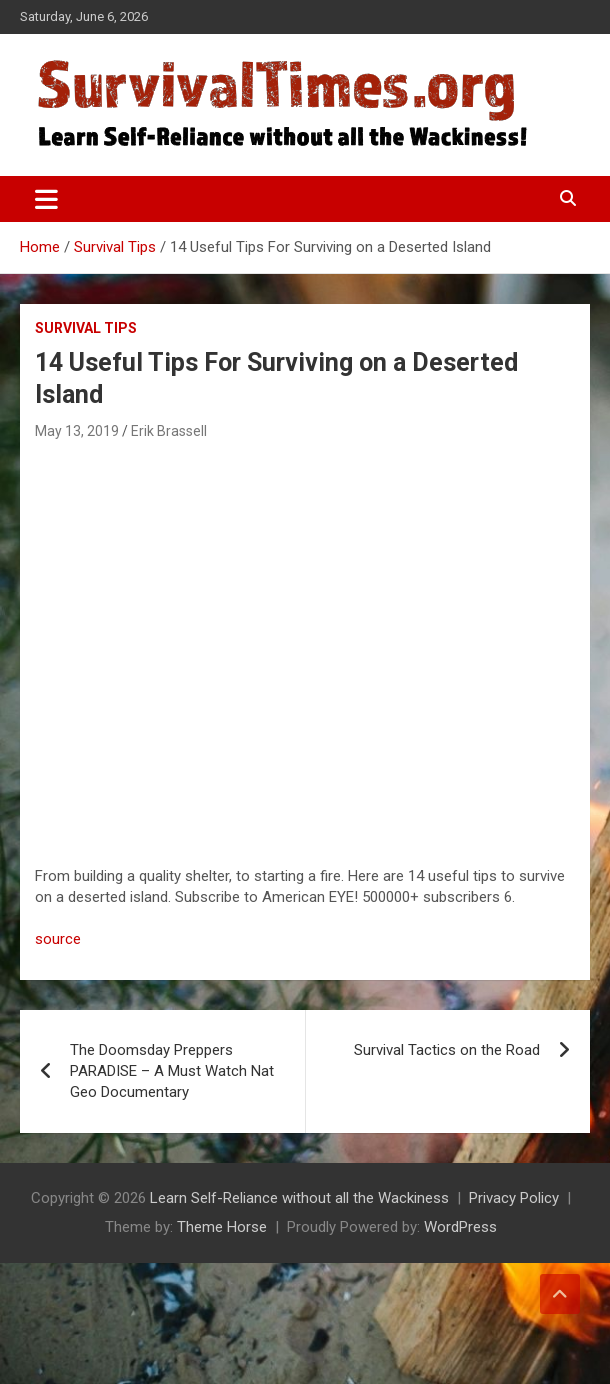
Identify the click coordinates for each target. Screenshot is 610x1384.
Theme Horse (222, 1227)
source (58, 939)
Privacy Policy (514, 1198)
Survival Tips (86, 328)
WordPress (460, 1227)
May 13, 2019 (77, 431)
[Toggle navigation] (46, 199)
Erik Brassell (169, 431)
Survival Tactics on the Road (447, 1050)
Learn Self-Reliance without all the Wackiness (299, 1198)
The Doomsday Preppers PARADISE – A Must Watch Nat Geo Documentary (172, 1071)
